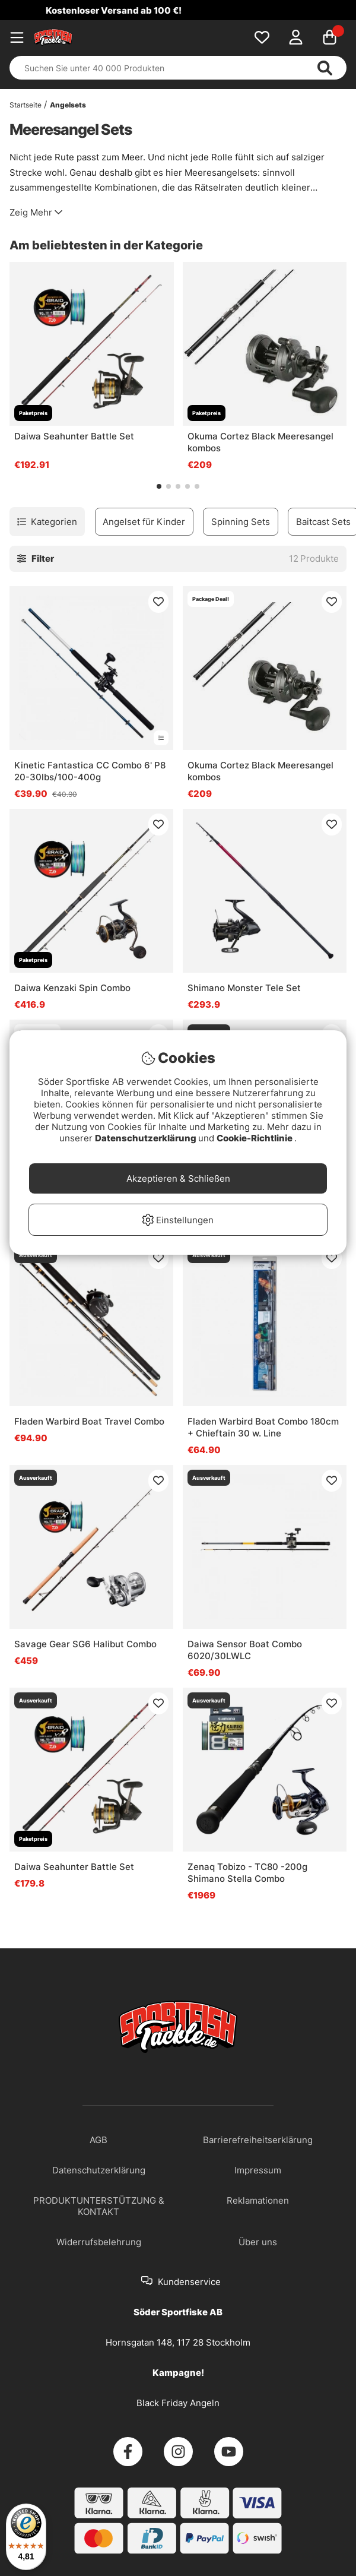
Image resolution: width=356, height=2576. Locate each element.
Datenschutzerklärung (146, 1138)
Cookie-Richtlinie (255, 1138)
